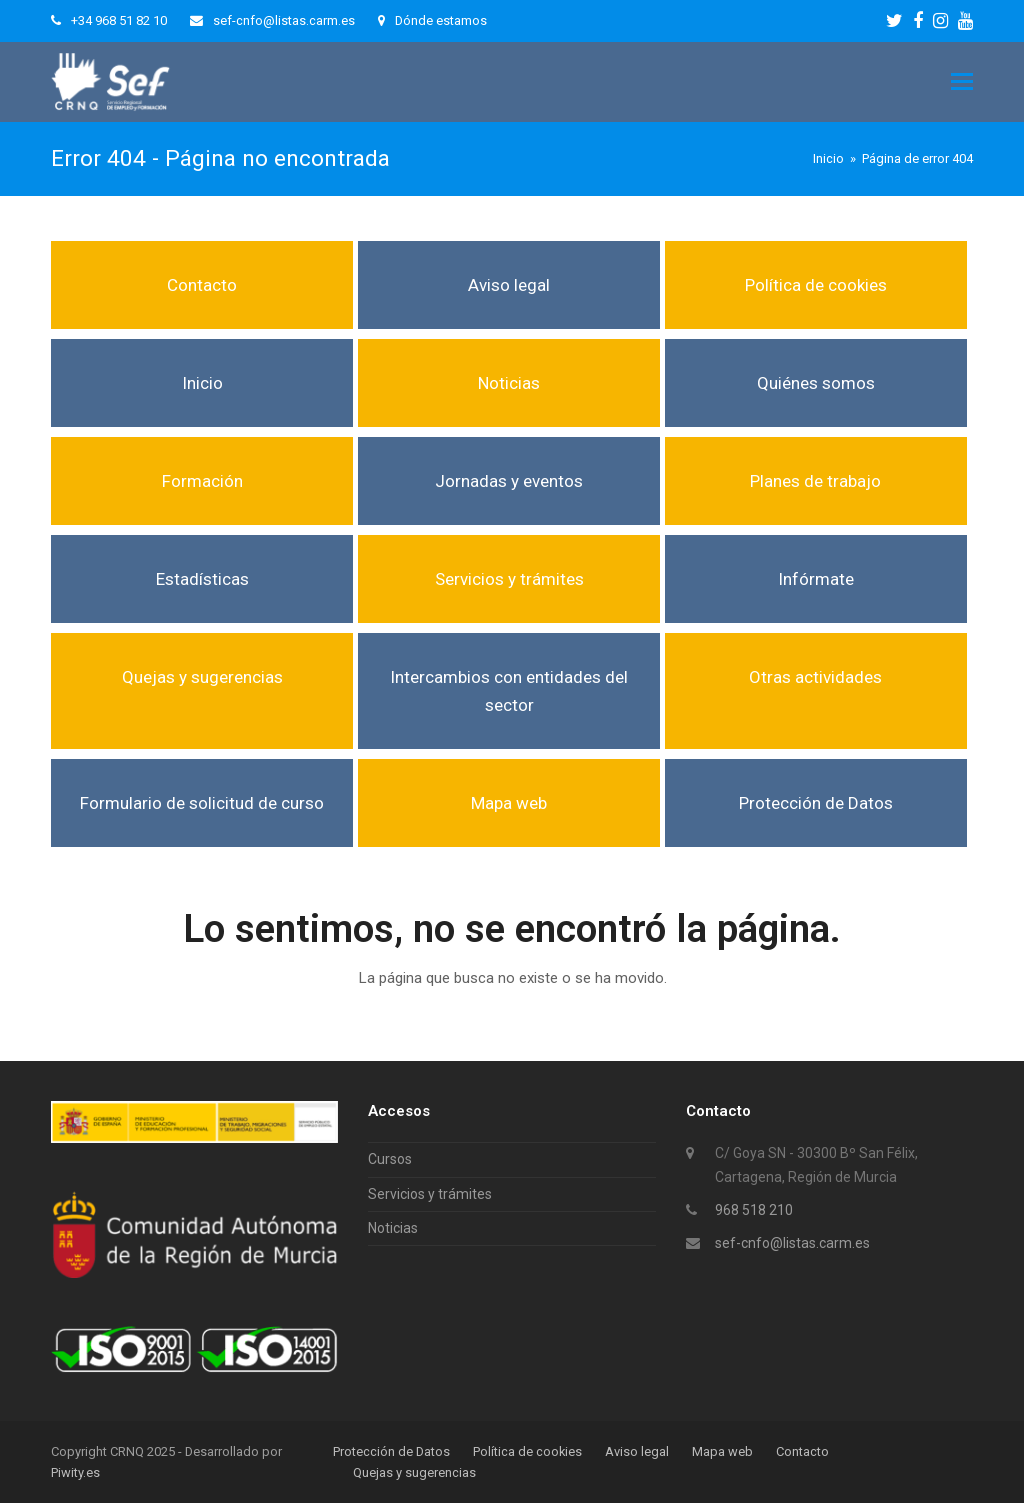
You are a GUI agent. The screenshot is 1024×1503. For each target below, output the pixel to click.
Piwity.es (75, 1472)
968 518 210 (754, 1210)
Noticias (509, 383)
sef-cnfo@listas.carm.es (792, 1243)
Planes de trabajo (815, 481)
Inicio (202, 383)
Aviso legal (509, 285)
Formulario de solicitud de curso (202, 803)
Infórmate (816, 579)
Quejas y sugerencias (202, 677)
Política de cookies (816, 285)
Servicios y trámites (509, 579)
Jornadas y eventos (509, 481)
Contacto (202, 285)
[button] (962, 82)
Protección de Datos (816, 803)
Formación (202, 481)
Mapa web (509, 803)
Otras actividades (815, 677)
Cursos (390, 1159)
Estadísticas (202, 579)
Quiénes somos (816, 383)
